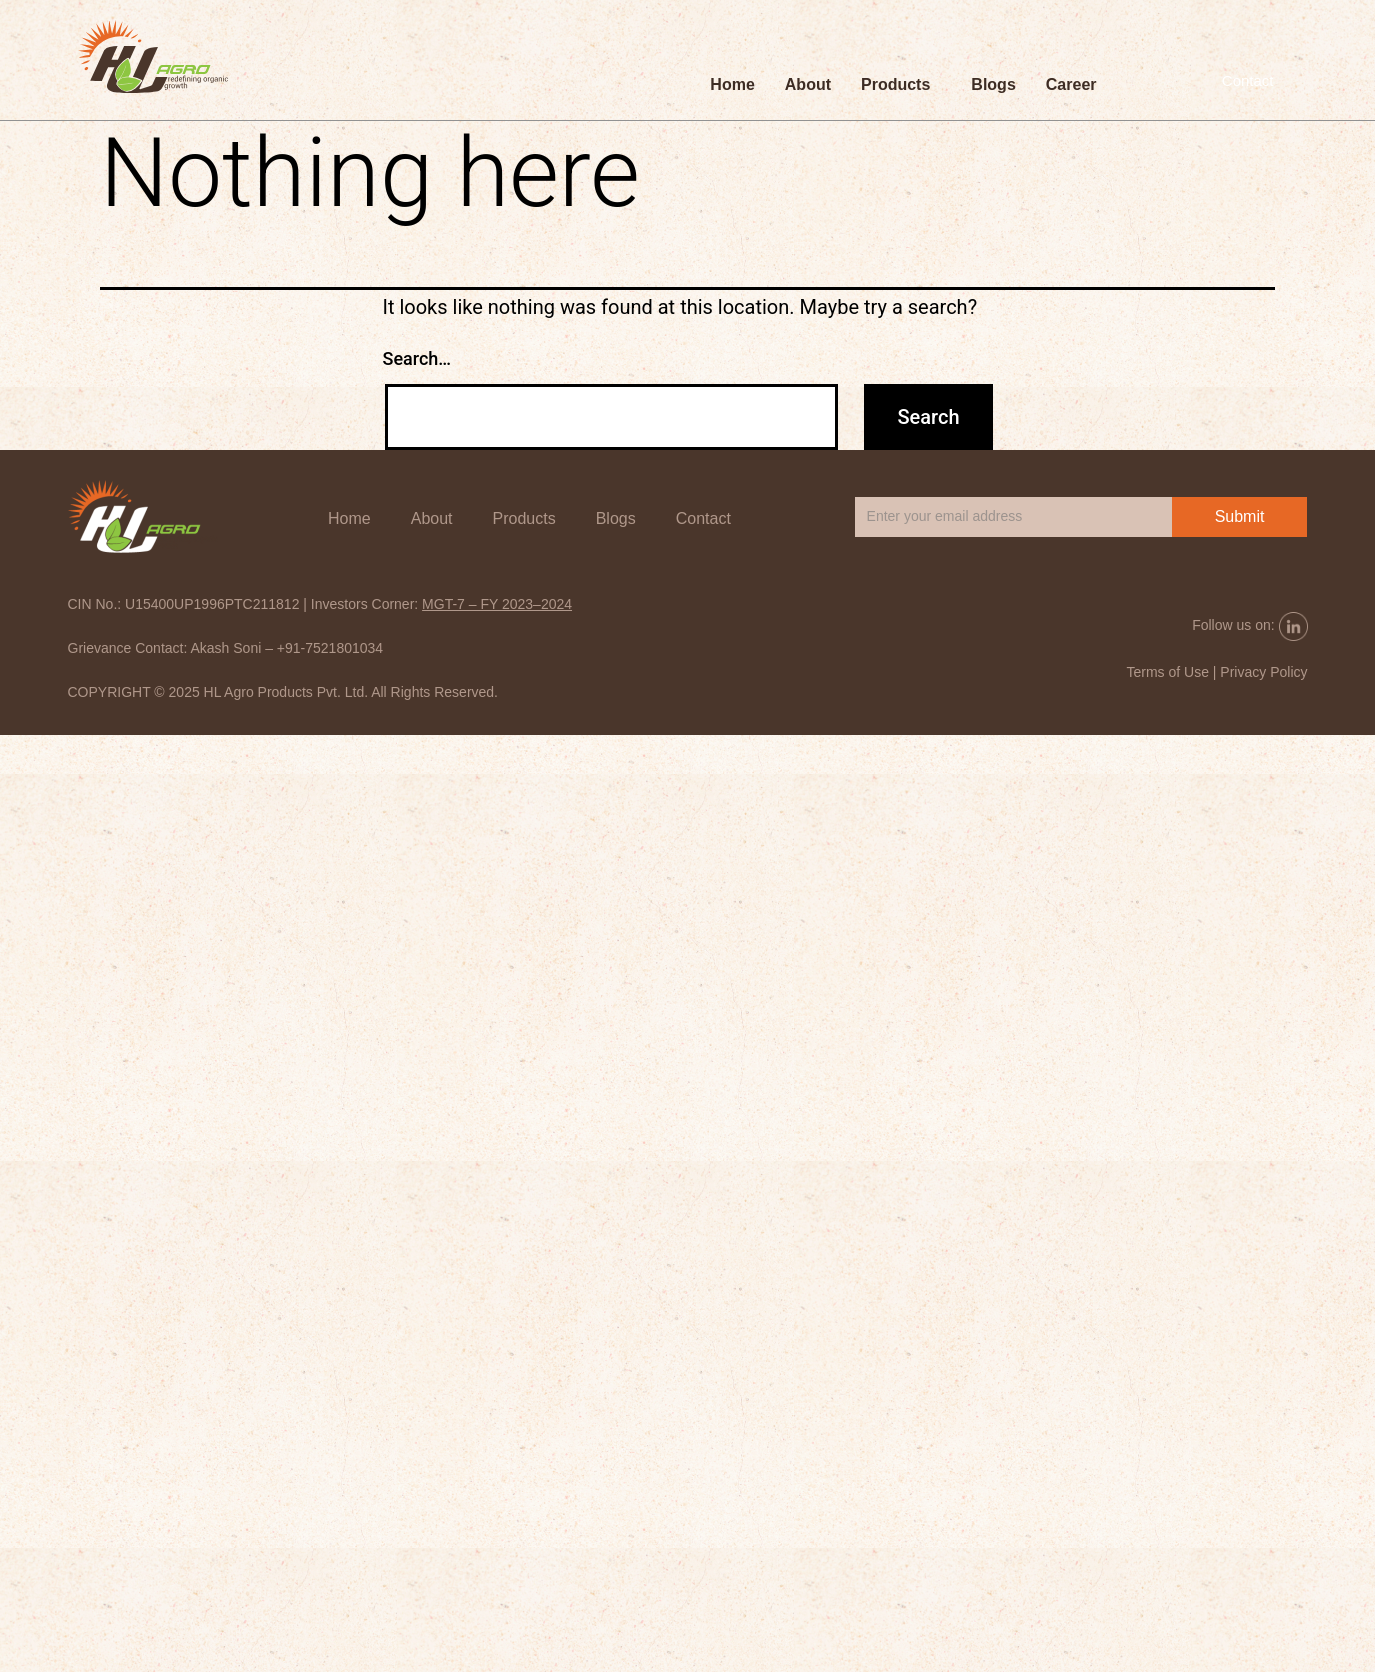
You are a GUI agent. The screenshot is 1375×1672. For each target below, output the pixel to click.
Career (1071, 86)
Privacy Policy (1263, 672)
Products (895, 86)
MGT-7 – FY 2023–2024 (497, 604)
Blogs (993, 86)
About (808, 86)
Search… (417, 358)
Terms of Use (1167, 672)
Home (732, 86)
